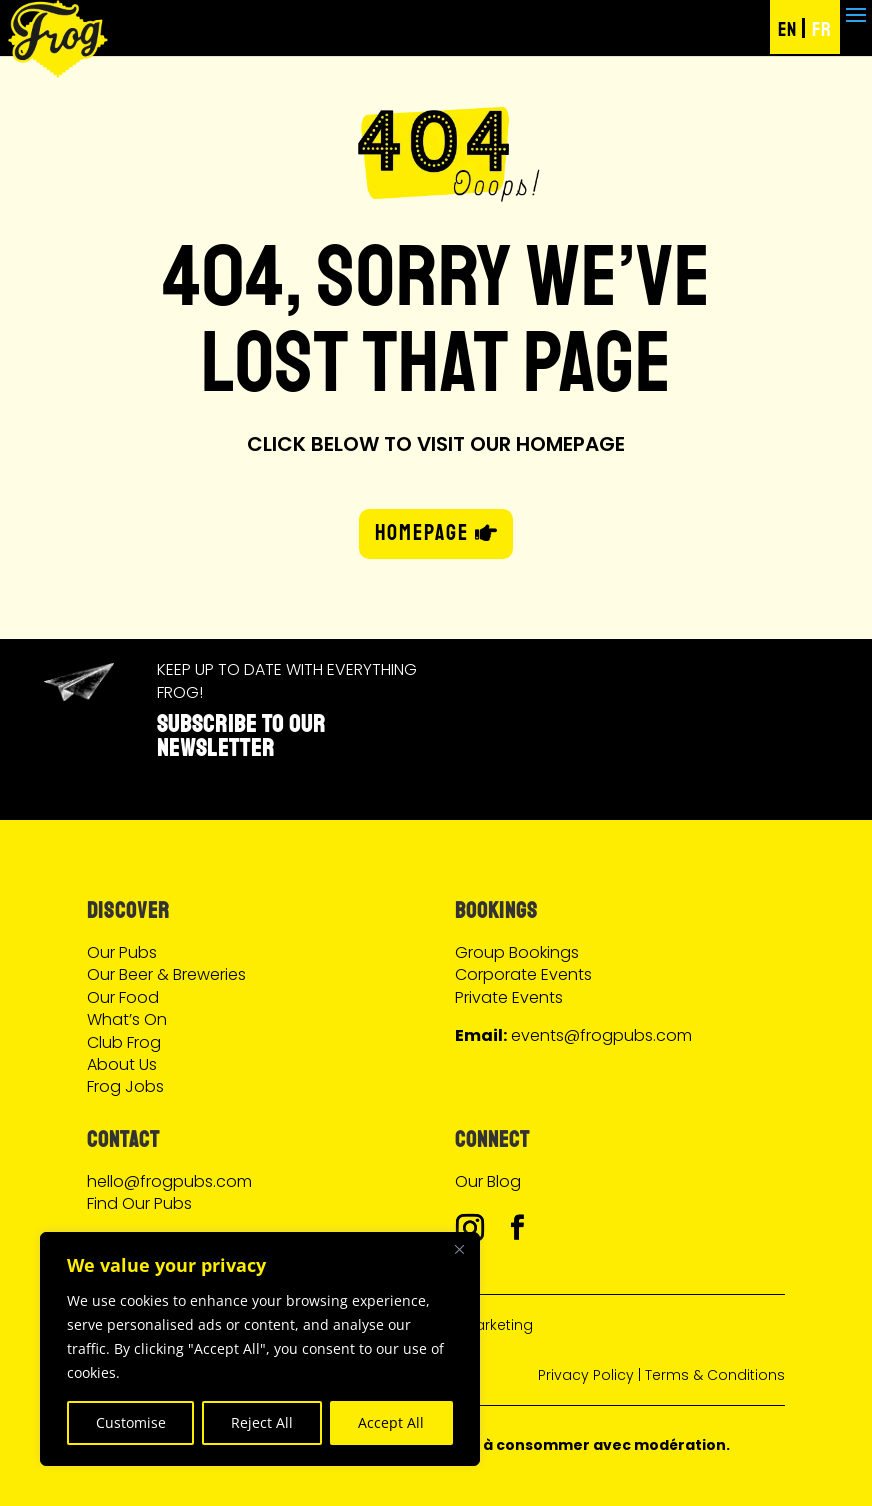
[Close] (459, 1249)
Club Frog (124, 1042)
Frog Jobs (125, 1086)
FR (822, 29)
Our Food (123, 997)
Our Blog (488, 1181)
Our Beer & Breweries (166, 974)
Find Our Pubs (139, 1203)
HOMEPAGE (422, 533)
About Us (122, 1064)
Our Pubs (122, 952)
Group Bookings (517, 952)
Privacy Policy (586, 1375)
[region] (260, 1349)
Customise (131, 1422)
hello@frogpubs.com (169, 1181)
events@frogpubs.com (601, 1035)
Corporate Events (523, 974)
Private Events (509, 997)
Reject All (262, 1422)
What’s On (127, 1019)
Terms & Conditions (715, 1375)
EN (787, 29)
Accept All (391, 1422)
